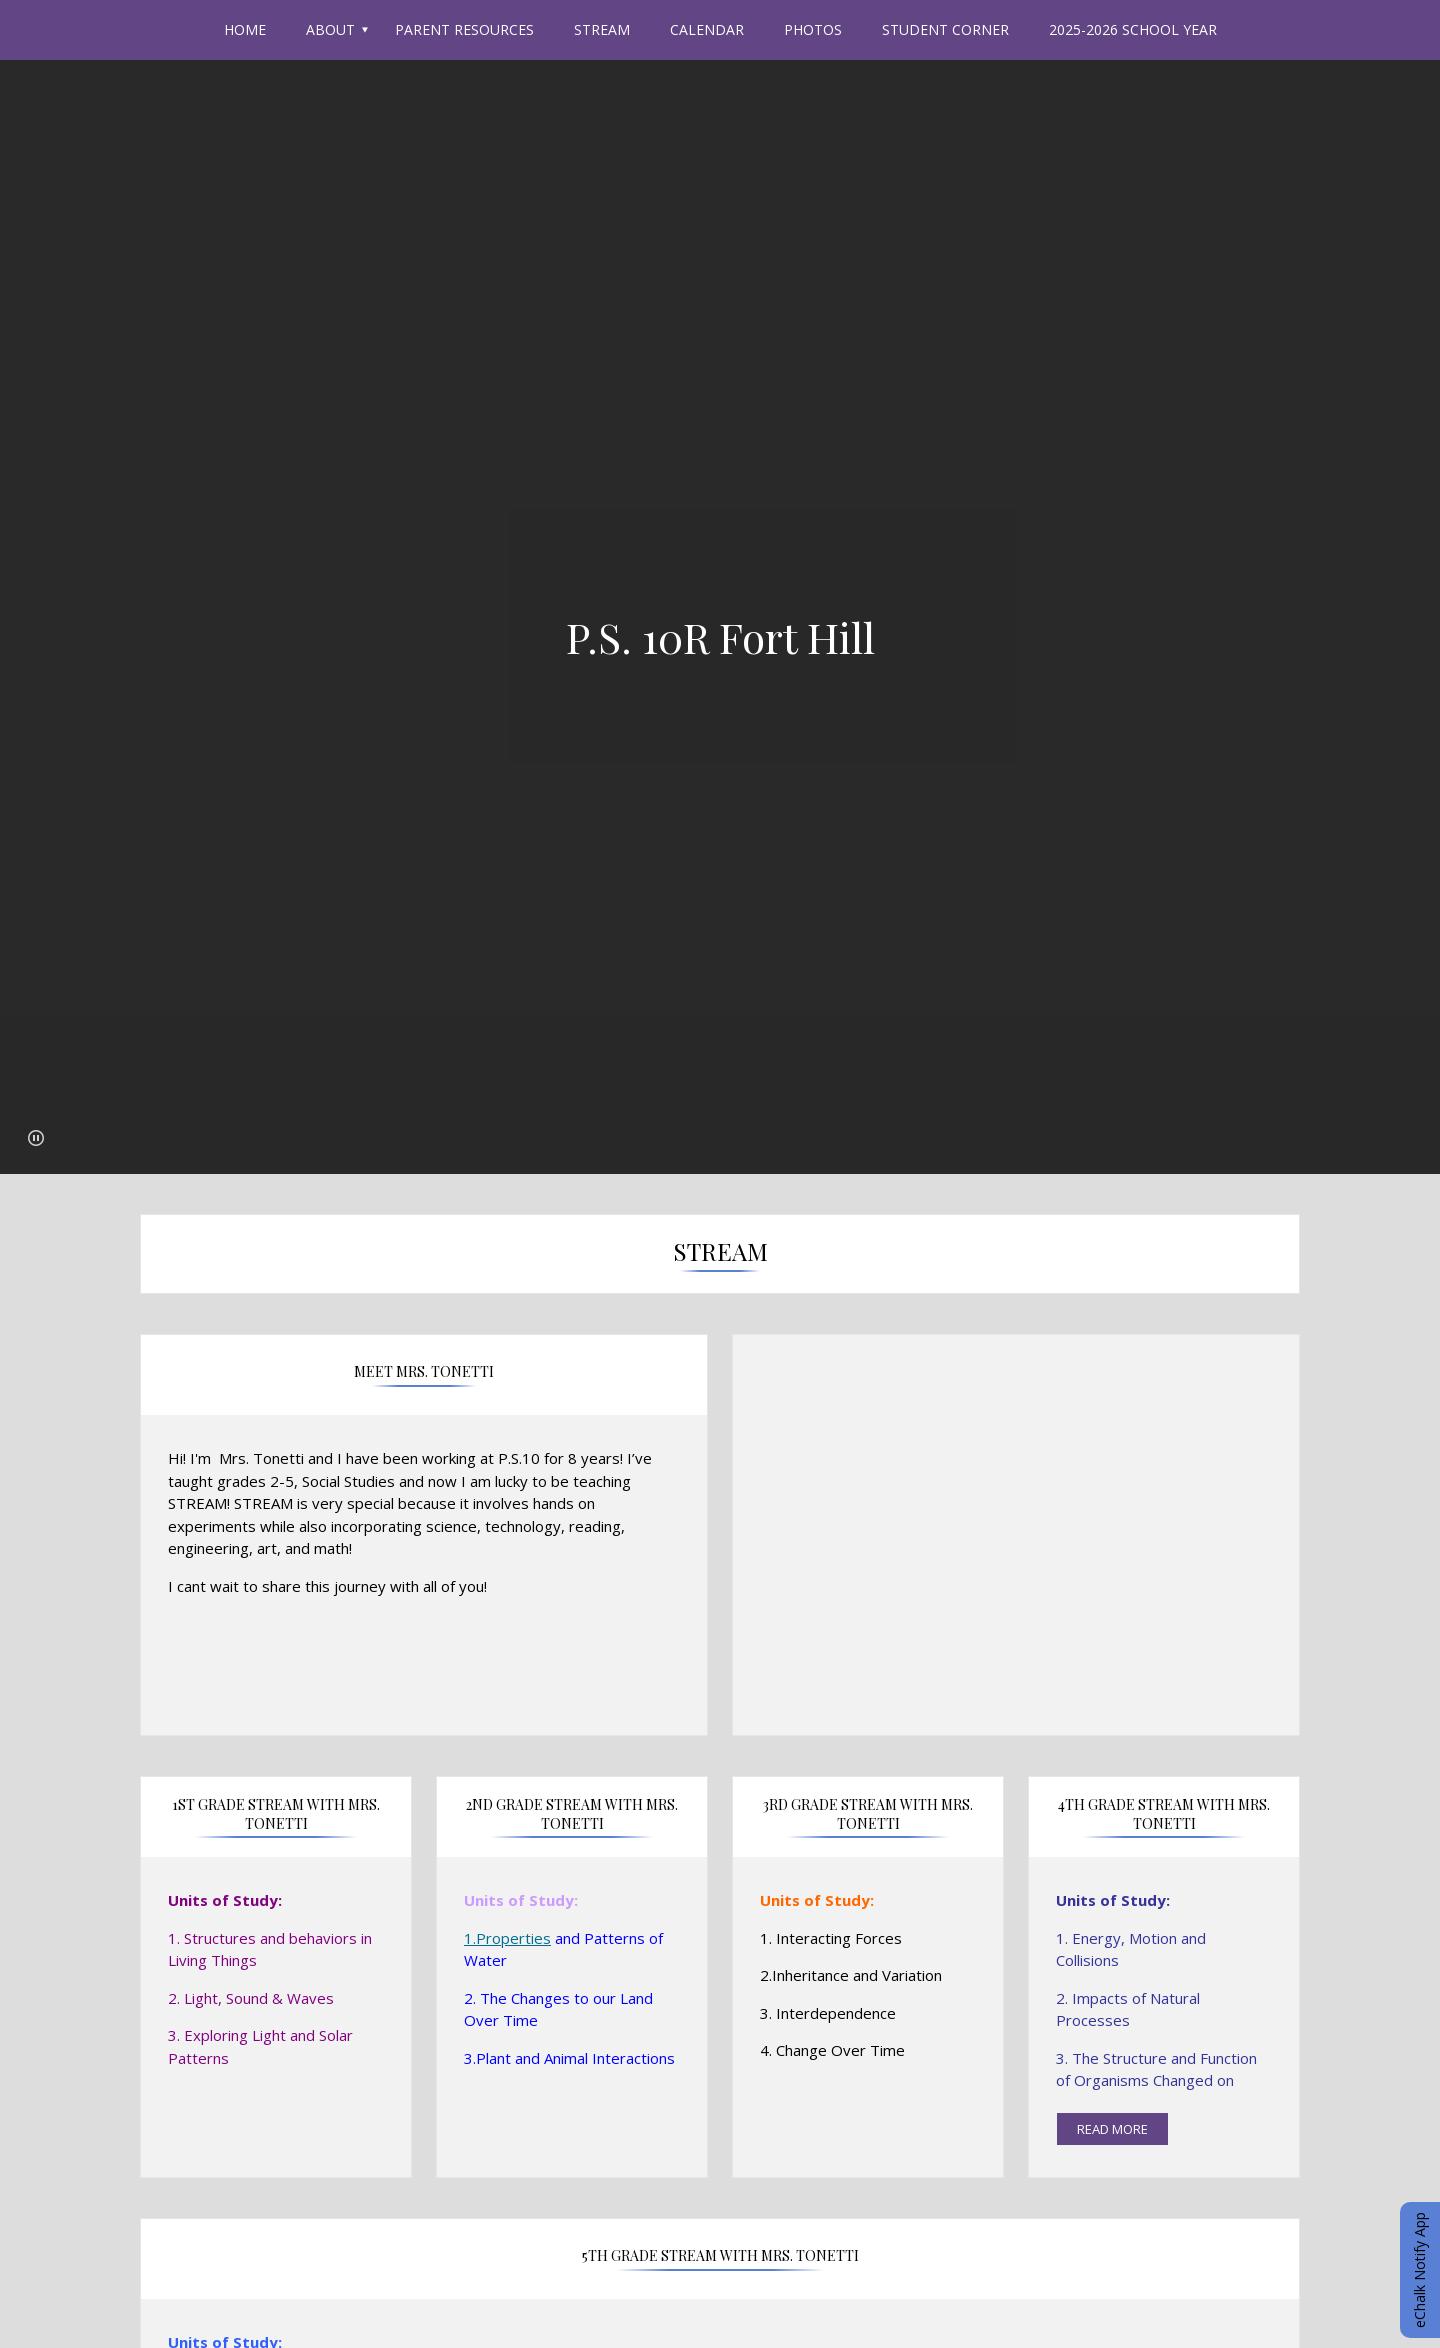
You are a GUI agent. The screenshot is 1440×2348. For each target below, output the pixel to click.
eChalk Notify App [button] (1419, 2270)
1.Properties (507, 1938)
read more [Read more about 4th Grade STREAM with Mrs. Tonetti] (1112, 2129)
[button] (36, 1138)
